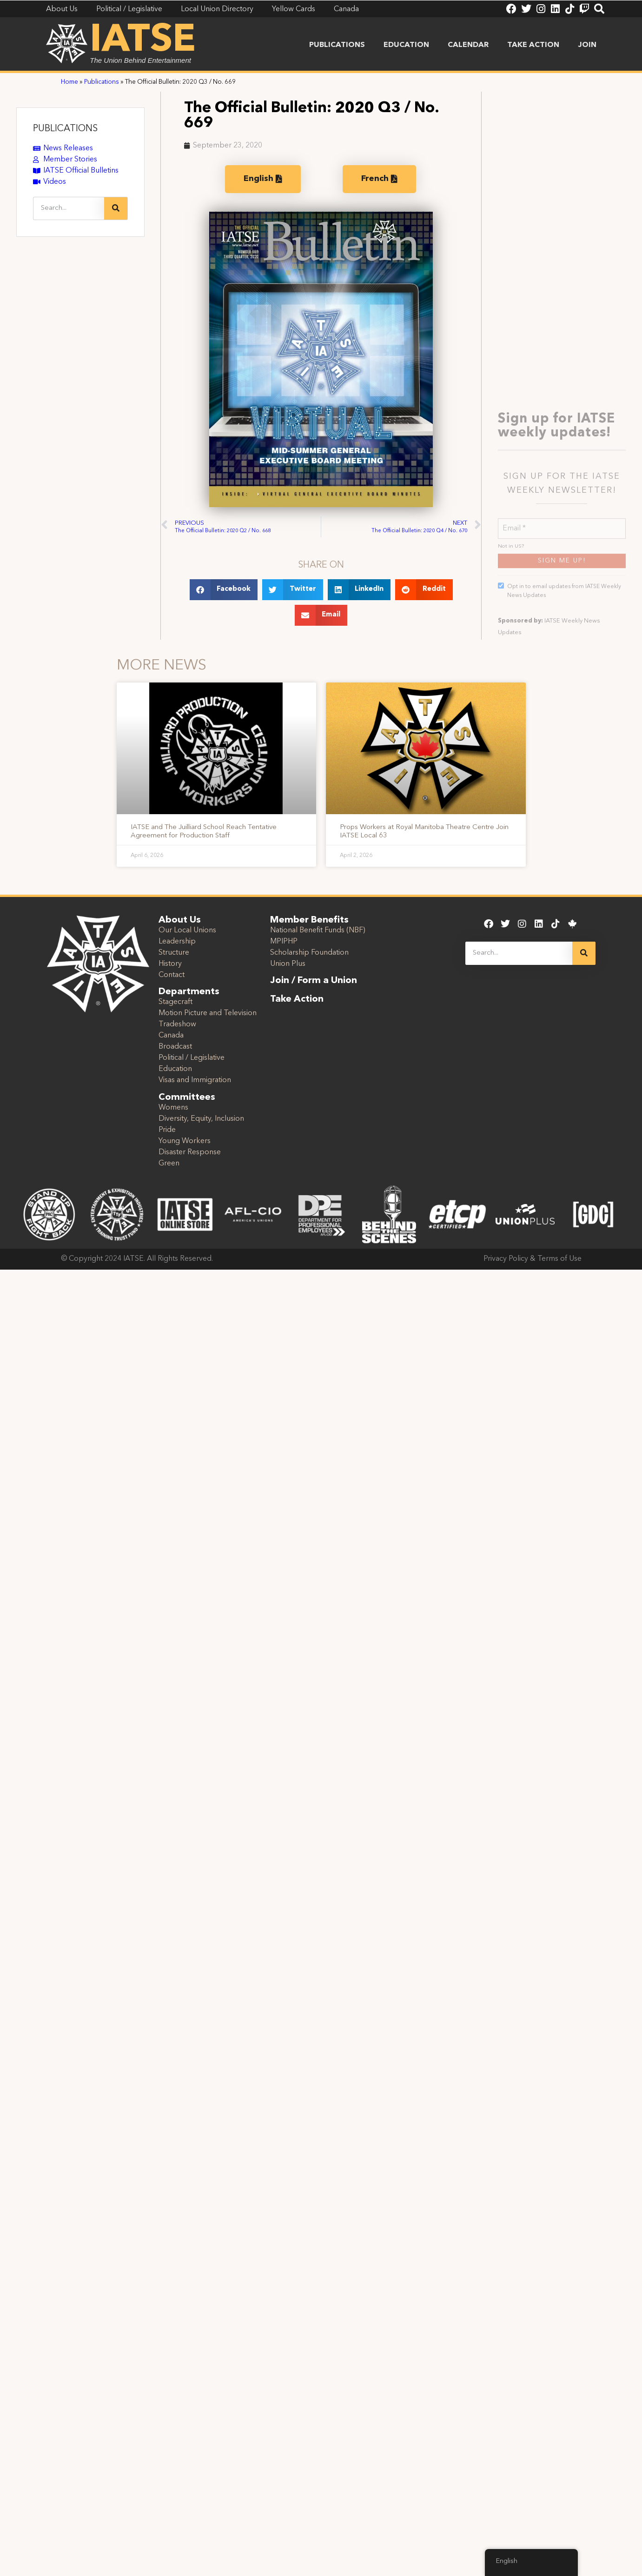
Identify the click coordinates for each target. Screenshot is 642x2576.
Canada (171, 1035)
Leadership (177, 941)
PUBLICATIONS (65, 129)
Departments (189, 992)
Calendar (468, 45)
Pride (167, 1130)
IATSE (143, 41)
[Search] (115, 208)
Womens (173, 1107)
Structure (174, 953)
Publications (337, 45)
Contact (172, 975)
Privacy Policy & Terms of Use (532, 1259)
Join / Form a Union (313, 980)
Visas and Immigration (195, 1080)
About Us (180, 920)
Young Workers (185, 1141)
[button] (224, 589)
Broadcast (175, 1046)
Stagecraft (175, 1002)
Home (69, 82)
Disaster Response (190, 1152)
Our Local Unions (187, 930)
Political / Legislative (192, 1058)
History (170, 964)
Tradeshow (177, 1024)
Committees (187, 1097)
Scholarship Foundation (309, 953)
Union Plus (287, 964)
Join (587, 45)
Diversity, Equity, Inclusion (201, 1119)
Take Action (533, 45)
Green (169, 1163)
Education (406, 45)
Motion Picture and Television (208, 1013)
